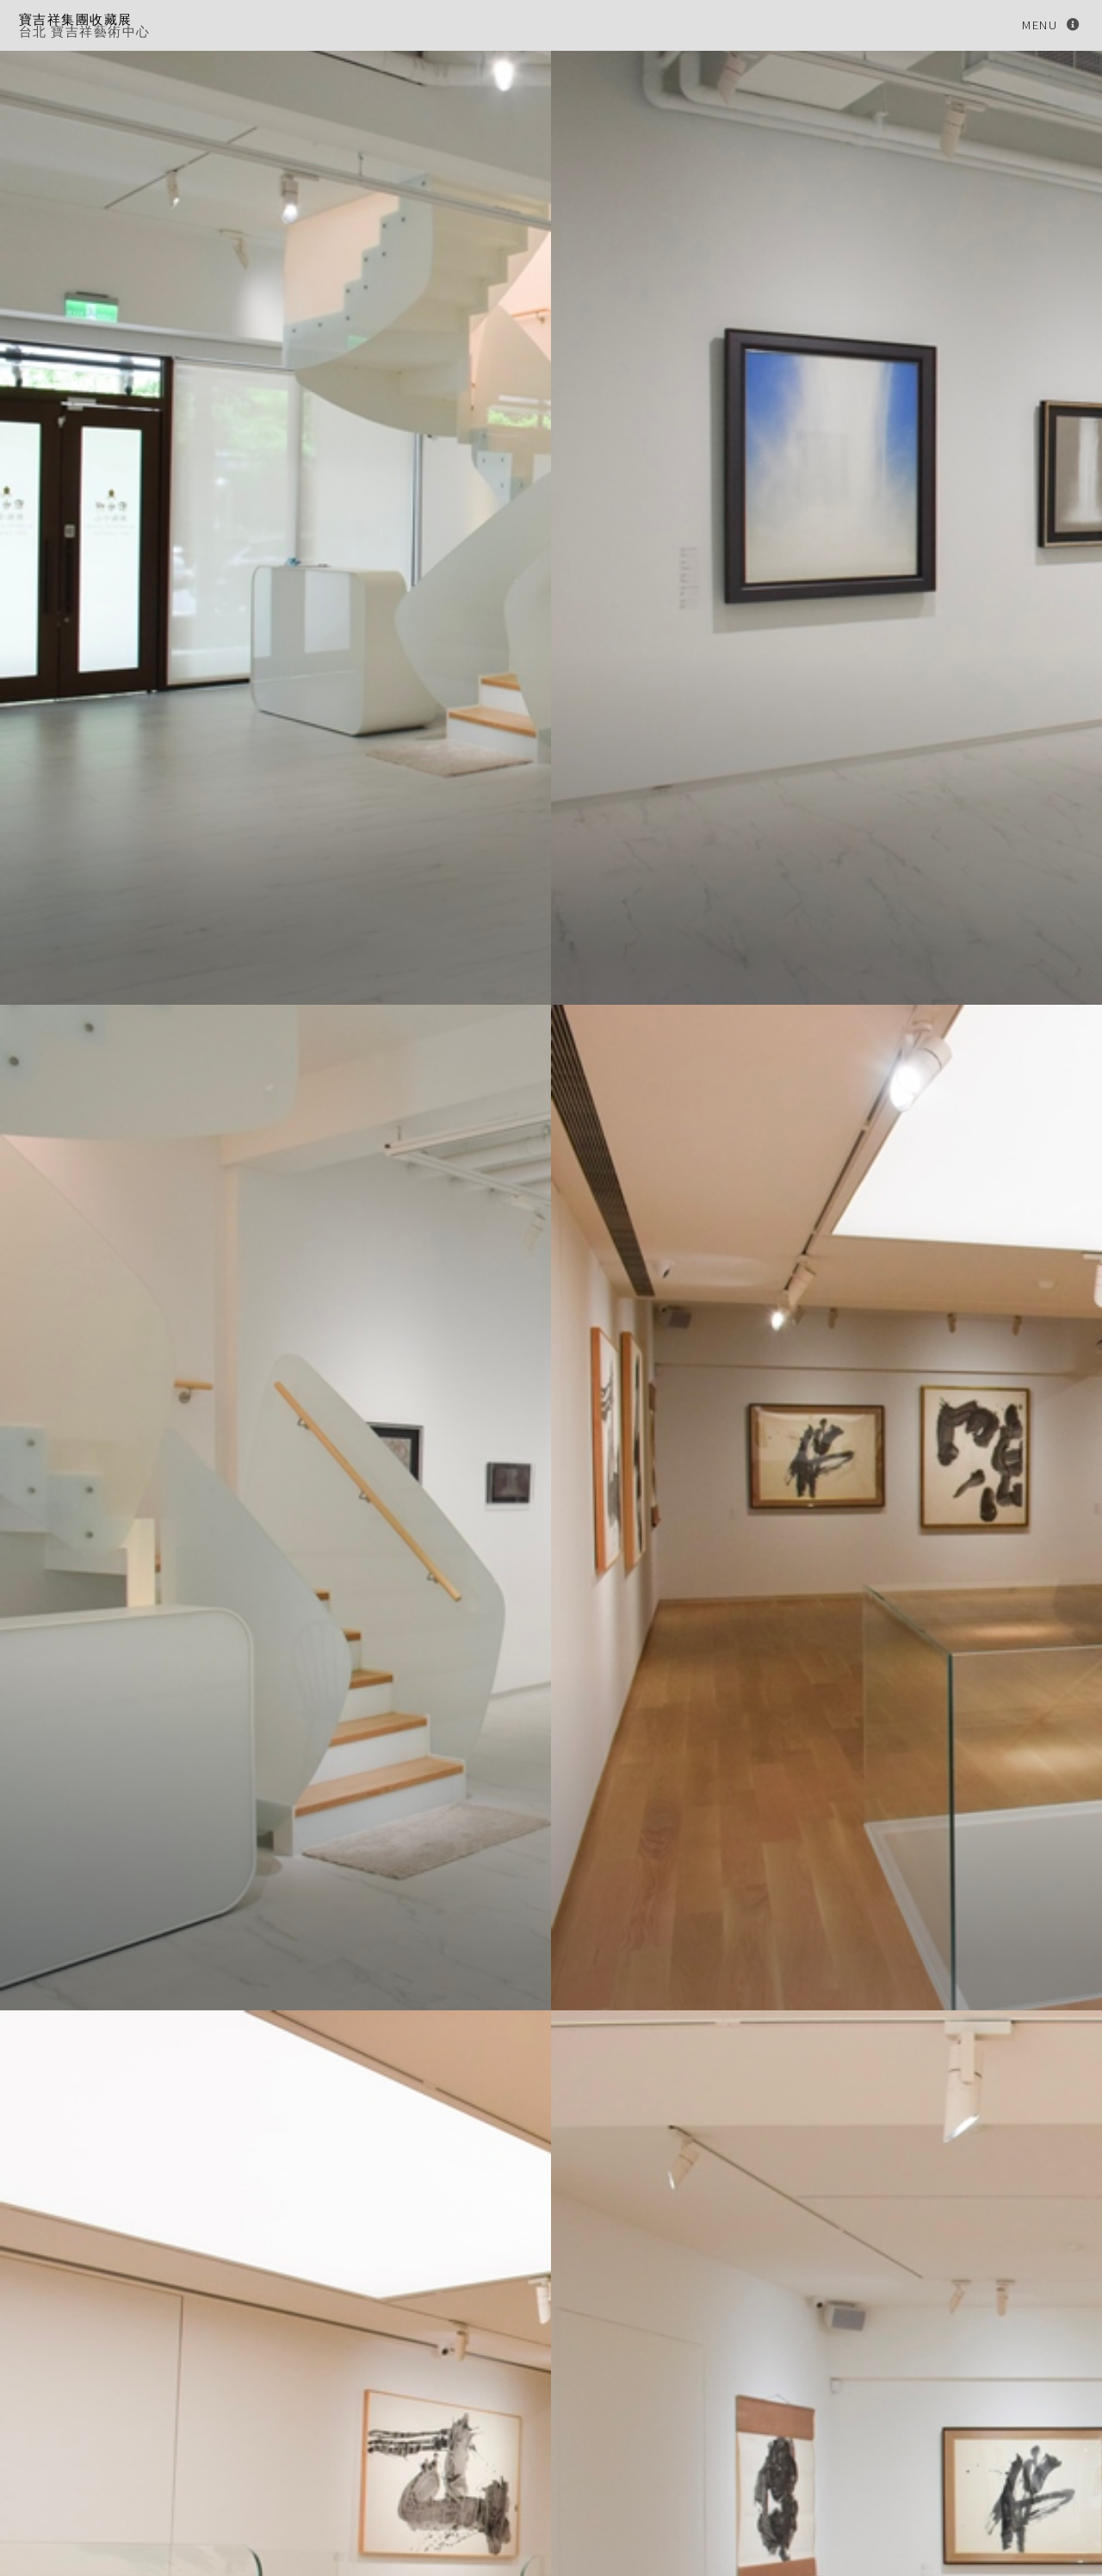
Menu (1039, 25)
